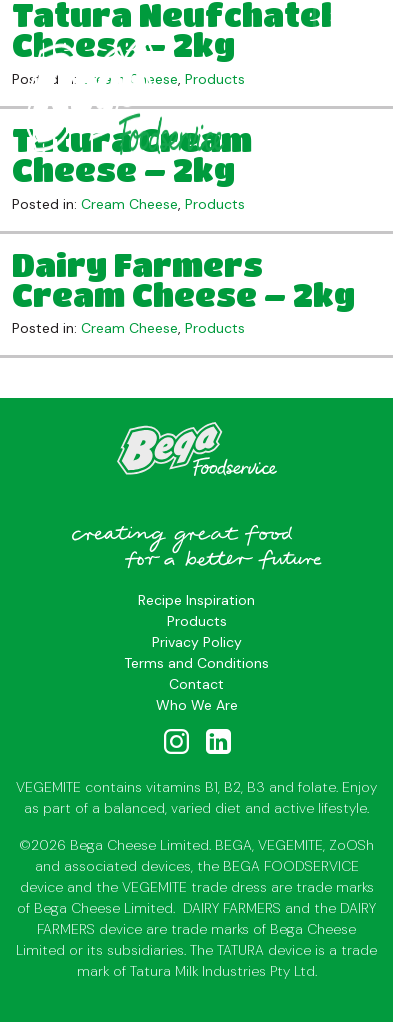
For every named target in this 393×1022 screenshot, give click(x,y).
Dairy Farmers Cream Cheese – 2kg (183, 279)
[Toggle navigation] (341, 20)
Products (215, 204)
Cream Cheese (129, 204)
